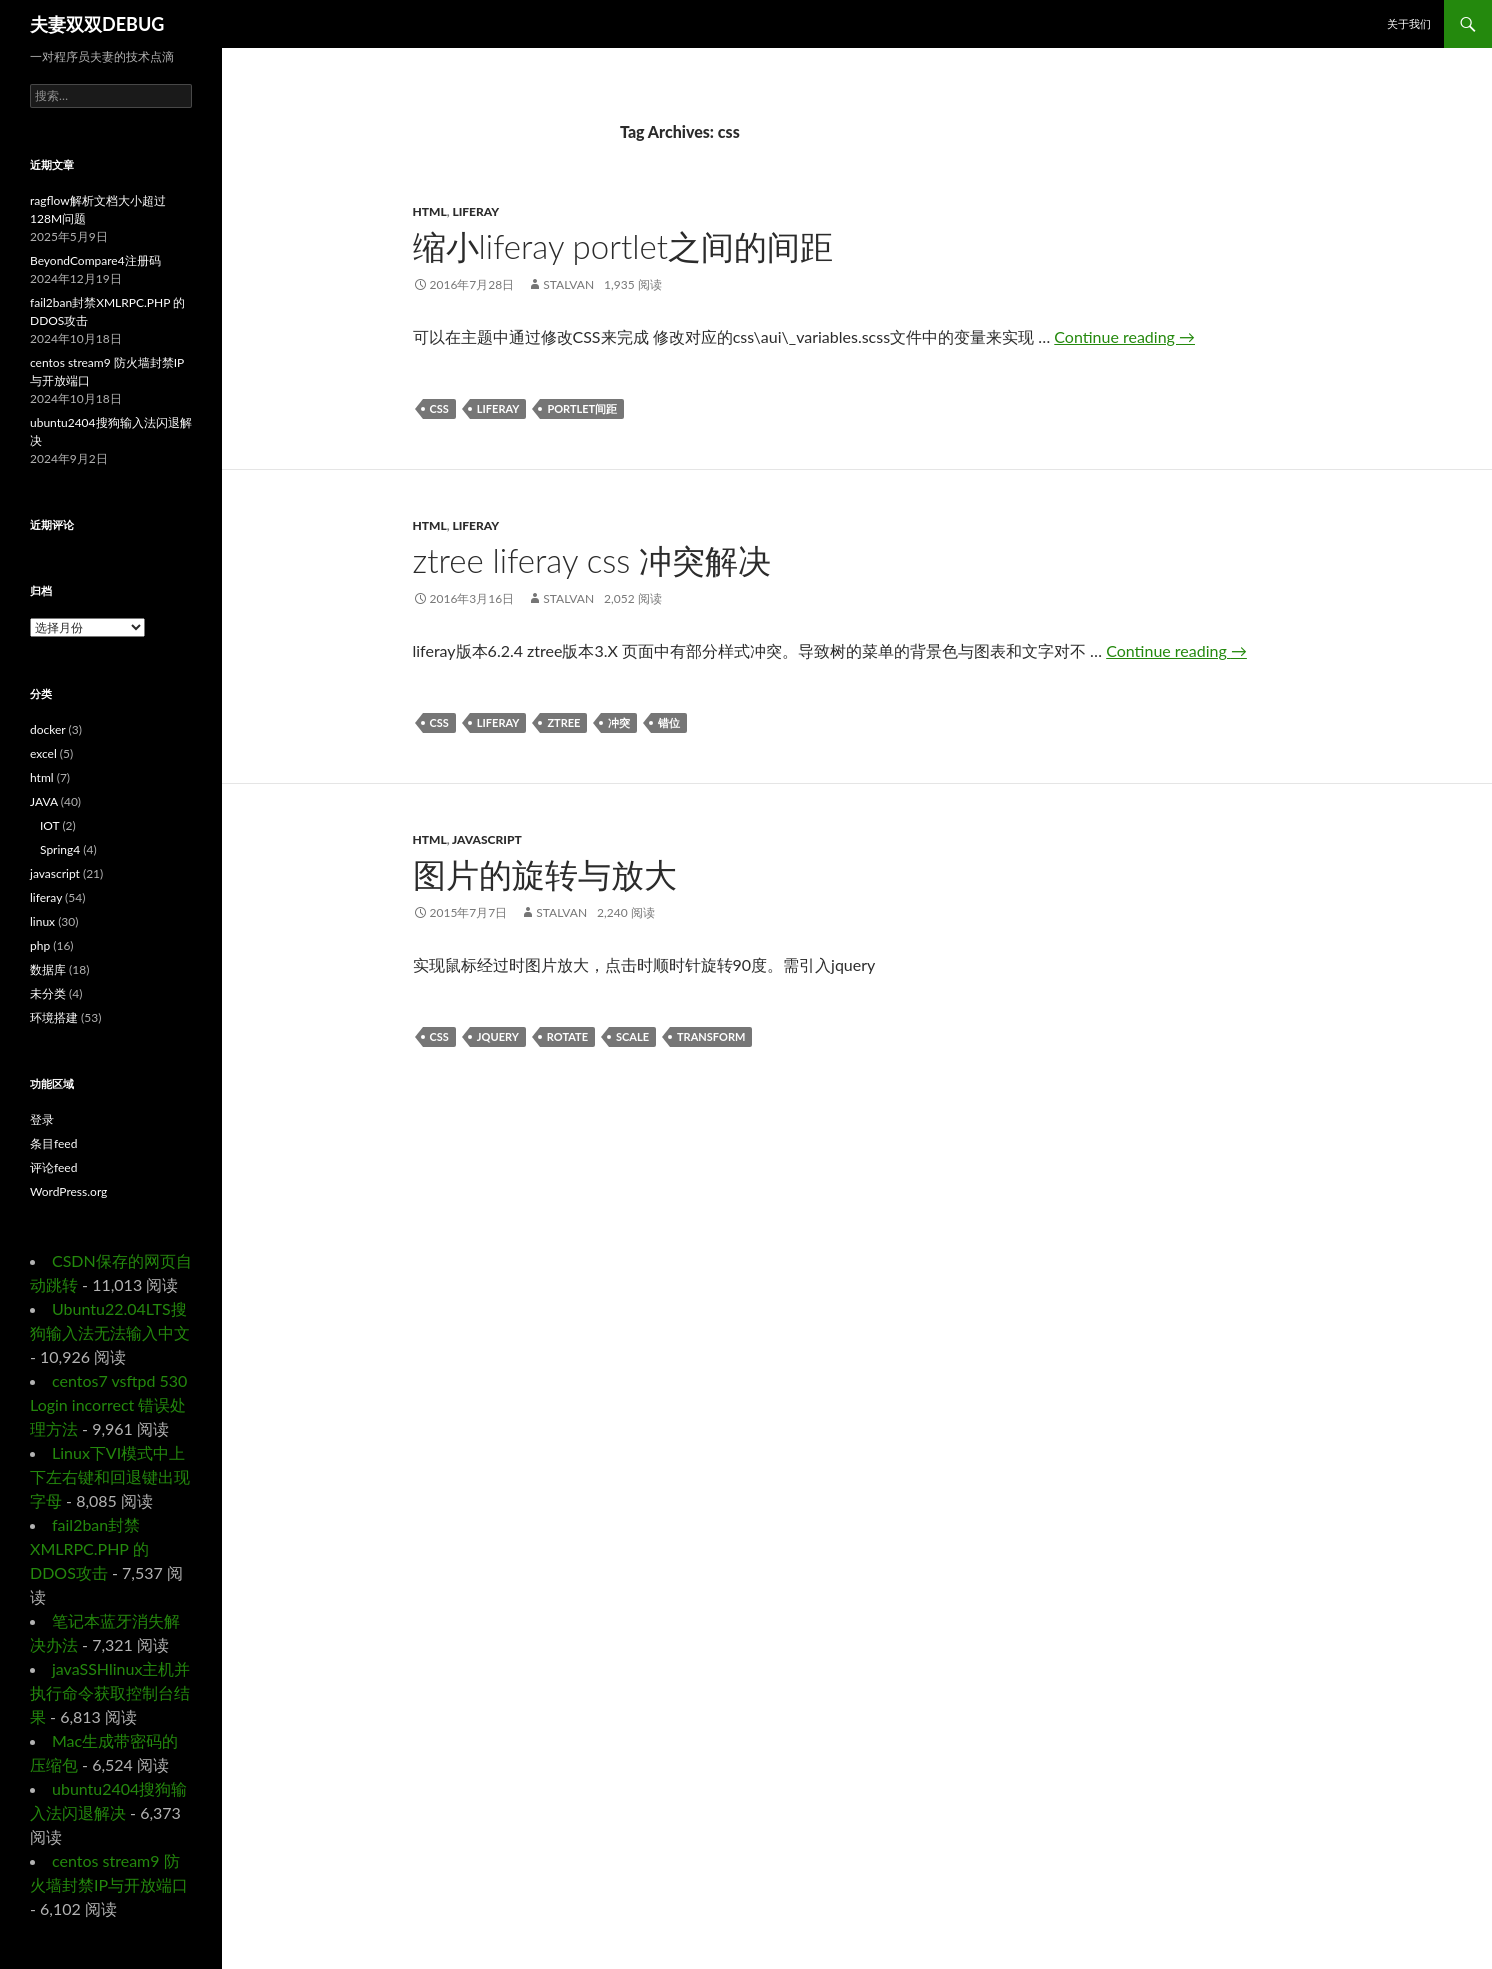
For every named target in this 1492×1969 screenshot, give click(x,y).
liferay (475, 211)
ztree (563, 722)
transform (711, 1036)
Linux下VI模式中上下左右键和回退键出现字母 (110, 1476)
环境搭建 (54, 1017)
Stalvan (568, 284)
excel (43, 753)
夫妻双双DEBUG (97, 24)
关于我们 (1409, 23)
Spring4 (60, 849)
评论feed (53, 1167)
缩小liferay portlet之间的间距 (623, 246)
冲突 (619, 722)
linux (42, 921)
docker (47, 729)
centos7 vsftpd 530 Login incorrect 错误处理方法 (108, 1404)
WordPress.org (68, 1191)
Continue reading (1124, 336)
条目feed (53, 1143)
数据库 (48, 969)
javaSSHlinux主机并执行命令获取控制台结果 (110, 1692)
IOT (49, 825)
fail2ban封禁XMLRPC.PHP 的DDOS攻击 (89, 1548)
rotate (567, 1036)
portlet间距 (582, 408)
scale (632, 1036)
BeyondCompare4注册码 (95, 260)
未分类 (48, 993)
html (430, 211)
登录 (42, 1119)
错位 (669, 722)
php (40, 945)
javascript (487, 839)
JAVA (44, 801)
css (439, 408)
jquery (498, 1036)
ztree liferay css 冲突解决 (592, 560)
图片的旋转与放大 (545, 874)
